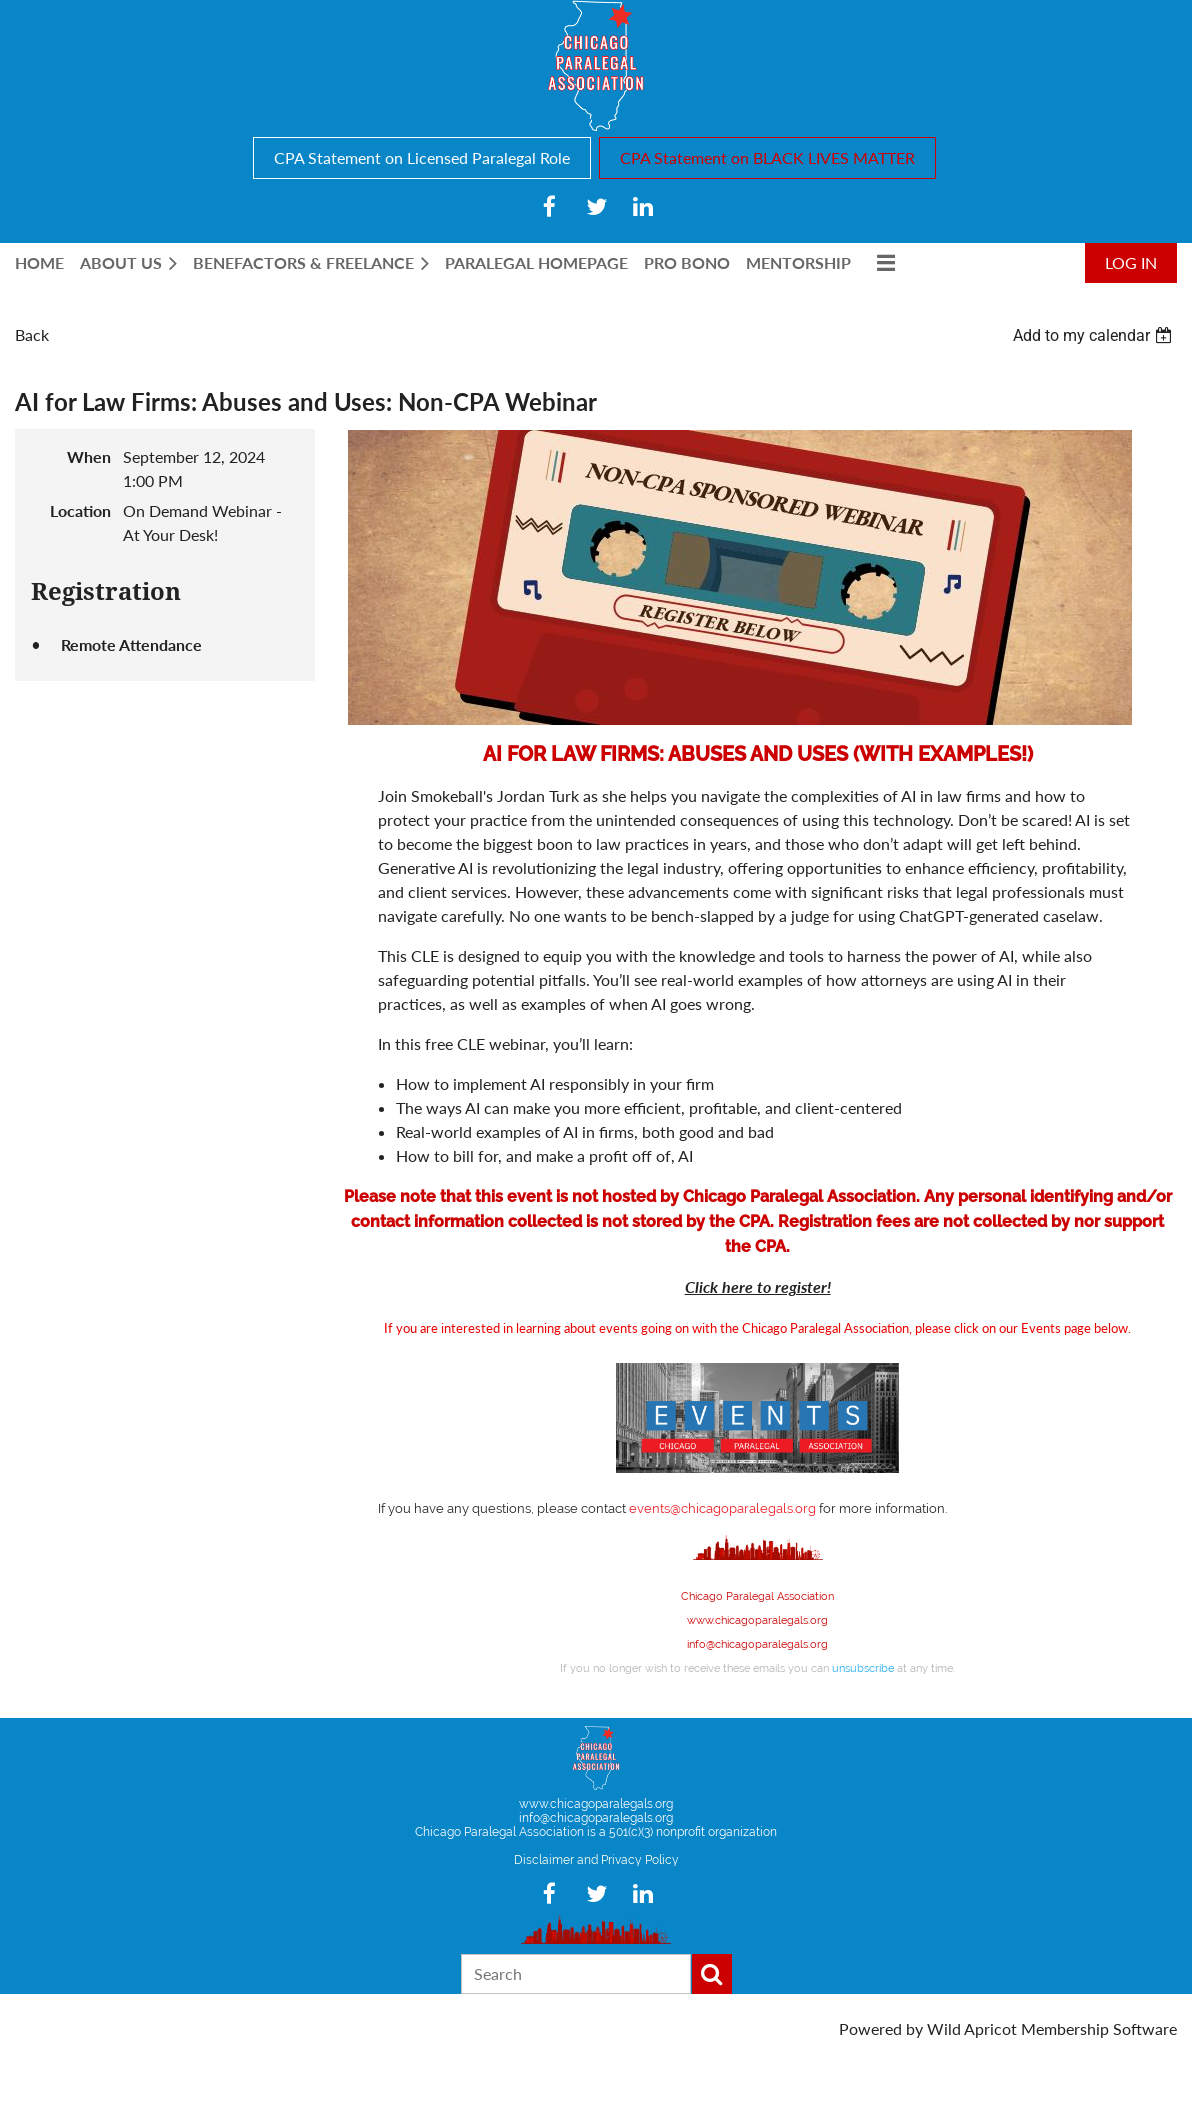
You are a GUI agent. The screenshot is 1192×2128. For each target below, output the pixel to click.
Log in (1131, 262)
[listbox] (1095, 335)
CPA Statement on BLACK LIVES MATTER (767, 157)
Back (32, 334)
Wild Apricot (972, 2028)
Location (80, 510)
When (89, 456)
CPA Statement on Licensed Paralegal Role (422, 157)
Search (712, 1974)
